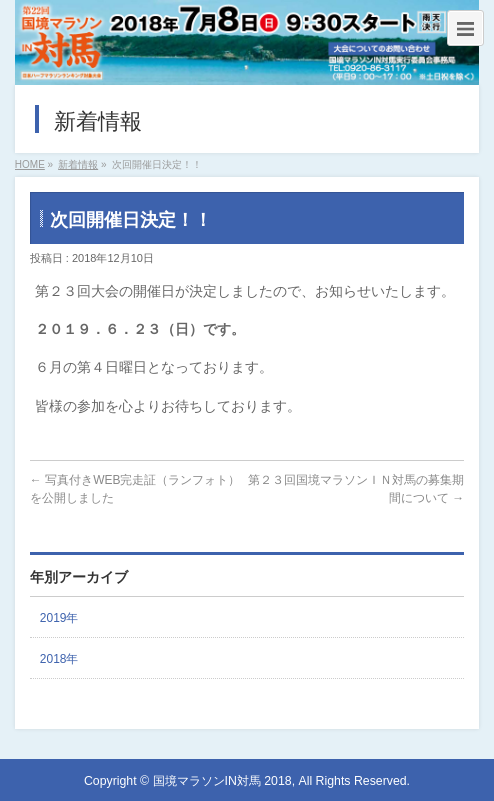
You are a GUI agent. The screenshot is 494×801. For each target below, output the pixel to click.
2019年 (59, 618)
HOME (30, 164)
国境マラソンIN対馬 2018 (222, 781)
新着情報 (78, 164)
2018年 (59, 659)
